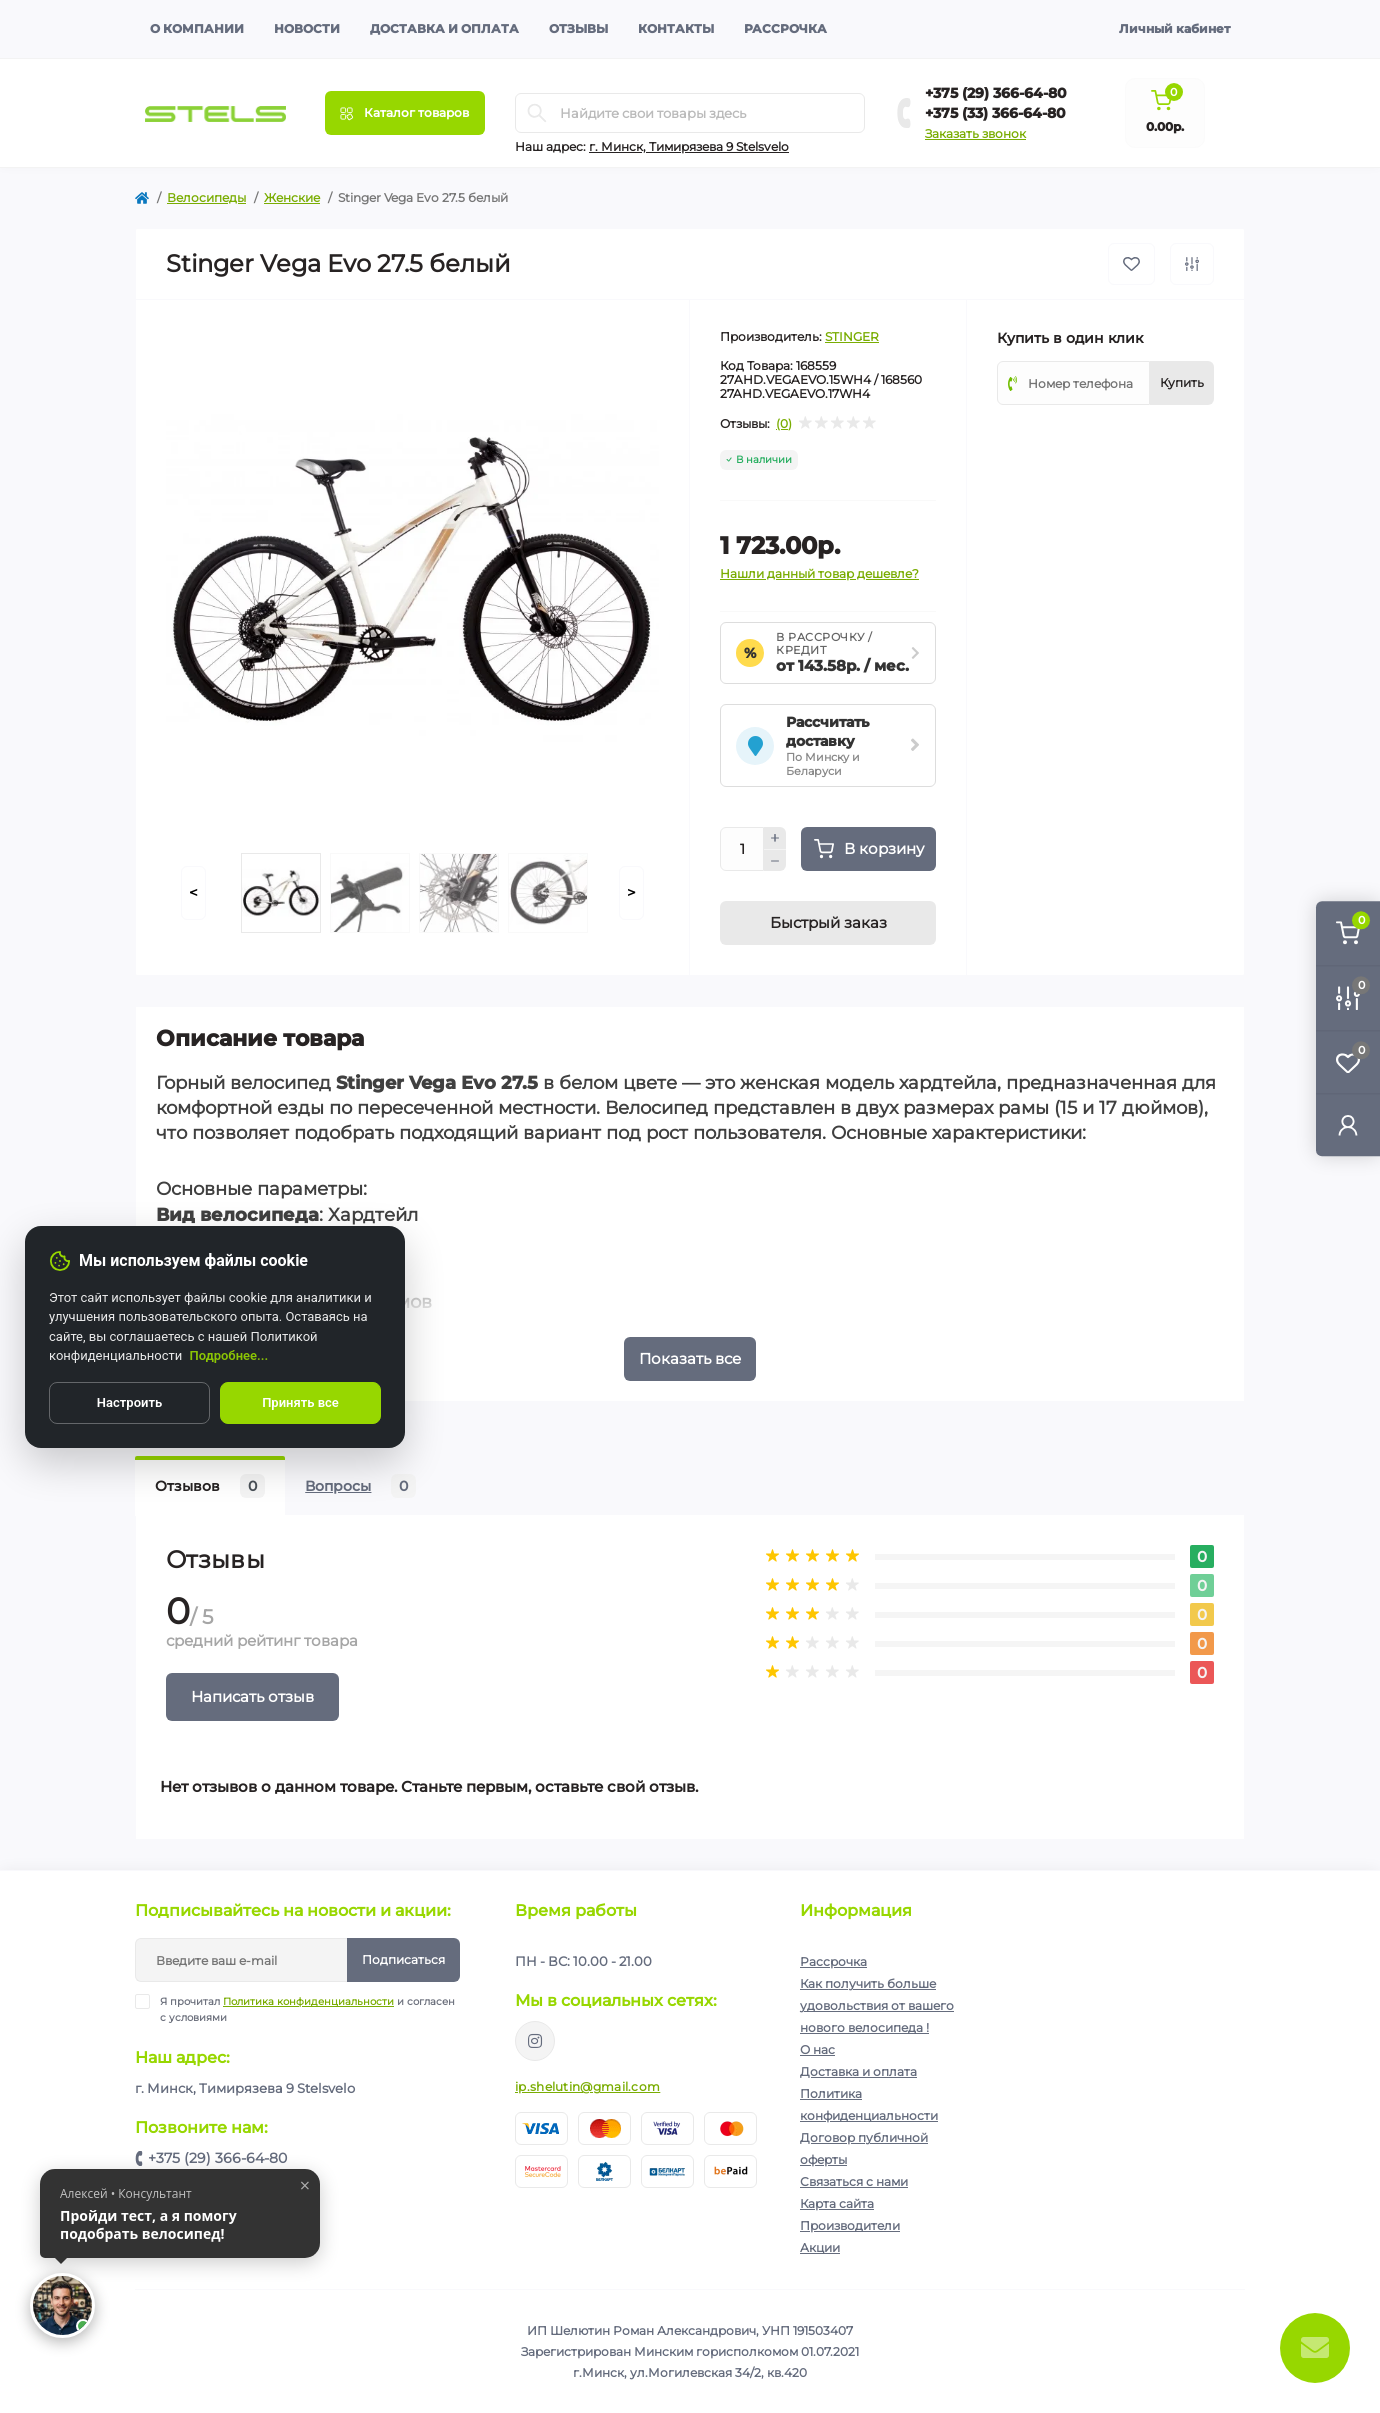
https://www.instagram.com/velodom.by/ (535, 2041)
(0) (784, 424)
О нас (817, 2049)
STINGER (852, 336)
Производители (850, 2225)
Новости (307, 28)
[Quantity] (742, 849)
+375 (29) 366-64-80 (996, 93)
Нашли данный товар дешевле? (819, 573)
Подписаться (403, 1959)
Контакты (676, 28)
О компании (197, 28)
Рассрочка (785, 28)
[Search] (537, 113)
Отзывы (578, 28)
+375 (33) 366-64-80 (995, 113)
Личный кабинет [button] (1174, 28)
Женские (292, 197)
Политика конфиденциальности (308, 2001)
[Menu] (405, 113)
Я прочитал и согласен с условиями (307, 2009)
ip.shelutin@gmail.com (587, 2086)
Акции (820, 2247)
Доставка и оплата (444, 28)
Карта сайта (837, 2203)
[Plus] (775, 838)
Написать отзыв (252, 1696)
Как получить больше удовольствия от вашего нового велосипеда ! (877, 2005)
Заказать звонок (975, 133)
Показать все (690, 1358)
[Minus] (775, 861)
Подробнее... (229, 1355)
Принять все (300, 1402)
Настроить (129, 1402)
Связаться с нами (854, 2181)
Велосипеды (206, 197)
